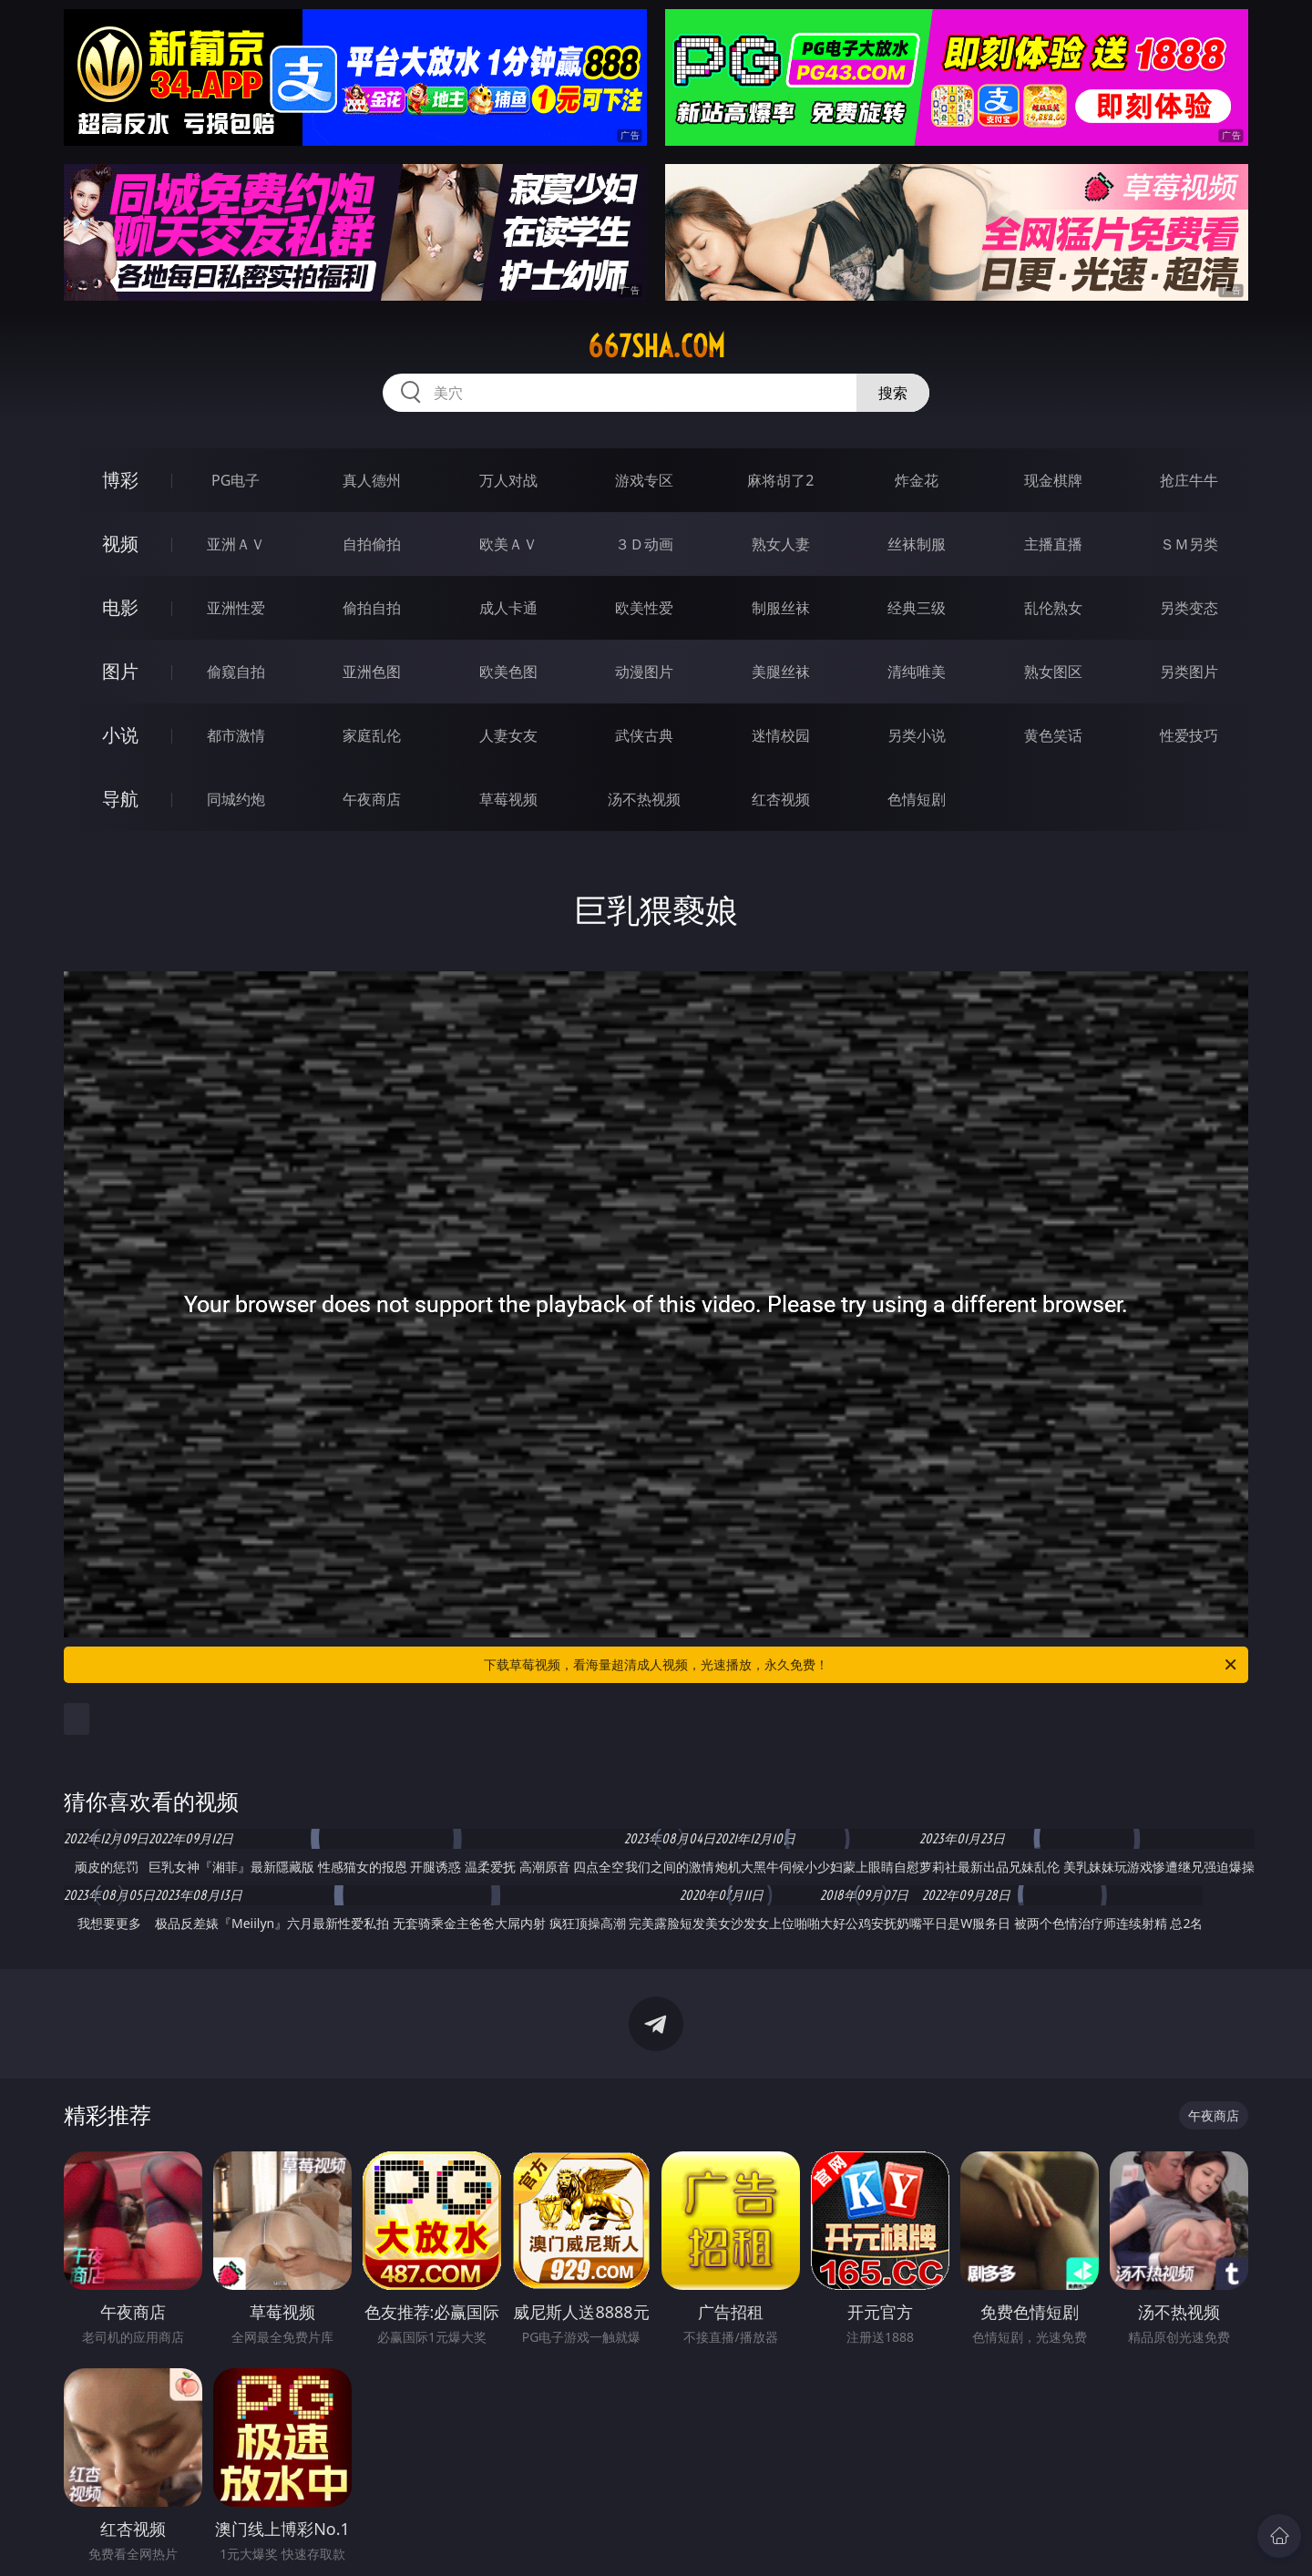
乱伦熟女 (1053, 608)
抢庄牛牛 (1189, 480)
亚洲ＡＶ (236, 544)
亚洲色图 (372, 672)
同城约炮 (236, 799)
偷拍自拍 (372, 608)
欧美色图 (508, 672)
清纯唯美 (916, 672)
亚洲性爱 (236, 608)
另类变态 (1189, 608)
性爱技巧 (1189, 735)
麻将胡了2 (780, 480)
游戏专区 (644, 480)
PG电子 (235, 480)
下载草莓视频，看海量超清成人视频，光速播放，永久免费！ (861, 1665)
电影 (120, 607)
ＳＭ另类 (1189, 544)
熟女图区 (1053, 672)
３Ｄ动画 (644, 544)
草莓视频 (508, 799)
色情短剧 (916, 799)
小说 (120, 735)
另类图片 (1189, 672)
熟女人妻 (781, 544)
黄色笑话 (1053, 735)
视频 (120, 543)
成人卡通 (508, 608)
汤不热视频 (644, 799)
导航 (120, 798)
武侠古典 (644, 735)
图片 (120, 671)
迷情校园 (781, 735)
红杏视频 (781, 799)
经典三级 (916, 608)
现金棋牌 (1053, 480)
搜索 (892, 393)
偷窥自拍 (236, 672)
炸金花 (916, 480)
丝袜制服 (916, 544)
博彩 (120, 479)
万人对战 (508, 480)
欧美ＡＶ (508, 544)
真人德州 (372, 480)
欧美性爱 (644, 608)
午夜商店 (372, 799)
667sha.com (656, 346)
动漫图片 (644, 672)
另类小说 (916, 735)
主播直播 (1053, 544)
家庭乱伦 (372, 735)
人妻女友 (508, 735)
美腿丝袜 (781, 672)
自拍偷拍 (372, 544)
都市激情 (236, 735)
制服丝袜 (781, 608)
